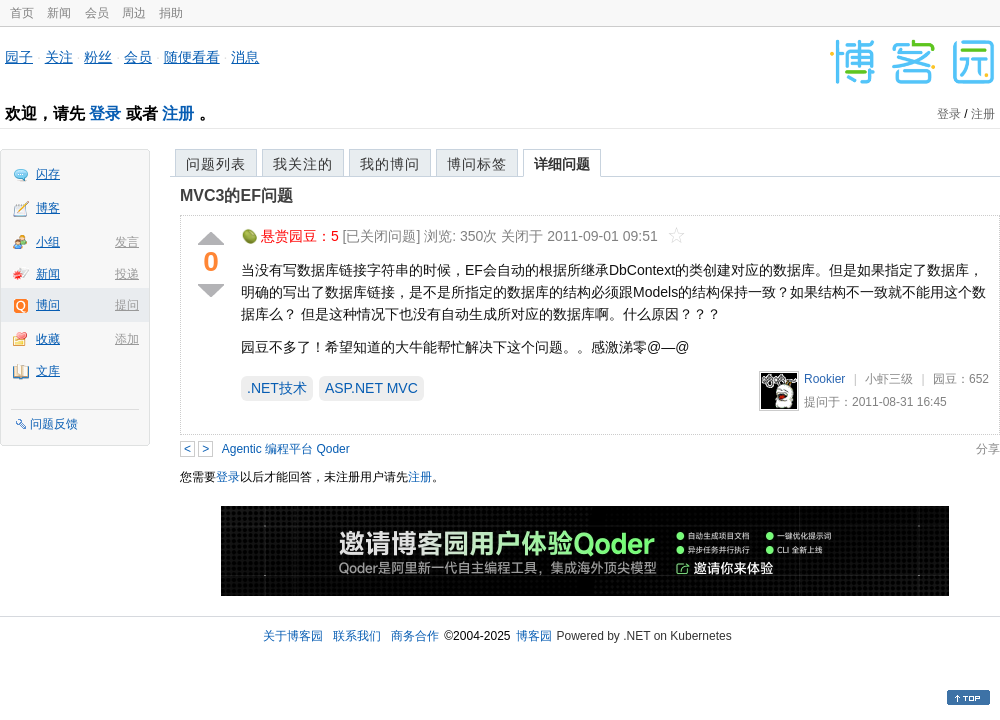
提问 (127, 305)
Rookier (824, 379)
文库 (48, 371)
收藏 (48, 339)
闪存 (48, 174)
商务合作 (415, 636)
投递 (127, 274)
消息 (245, 57)
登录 (105, 113)
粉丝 (98, 57)
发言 (127, 242)
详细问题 (562, 164)
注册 (178, 113)
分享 (988, 449)
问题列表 (216, 164)
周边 (134, 13)
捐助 (171, 13)
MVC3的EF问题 (236, 195)
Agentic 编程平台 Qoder (286, 449)
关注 (59, 57)
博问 (48, 305)
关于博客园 (293, 636)
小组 (48, 242)
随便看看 (192, 57)
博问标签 (477, 164)
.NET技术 (277, 388)
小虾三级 (889, 379)
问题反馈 (54, 424)
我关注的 (303, 164)
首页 (22, 13)
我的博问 (390, 164)
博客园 (534, 636)
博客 (48, 208)
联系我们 (357, 636)
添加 (127, 339)
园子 (19, 57)
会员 (97, 13)
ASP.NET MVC (371, 388)
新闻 (59, 13)
